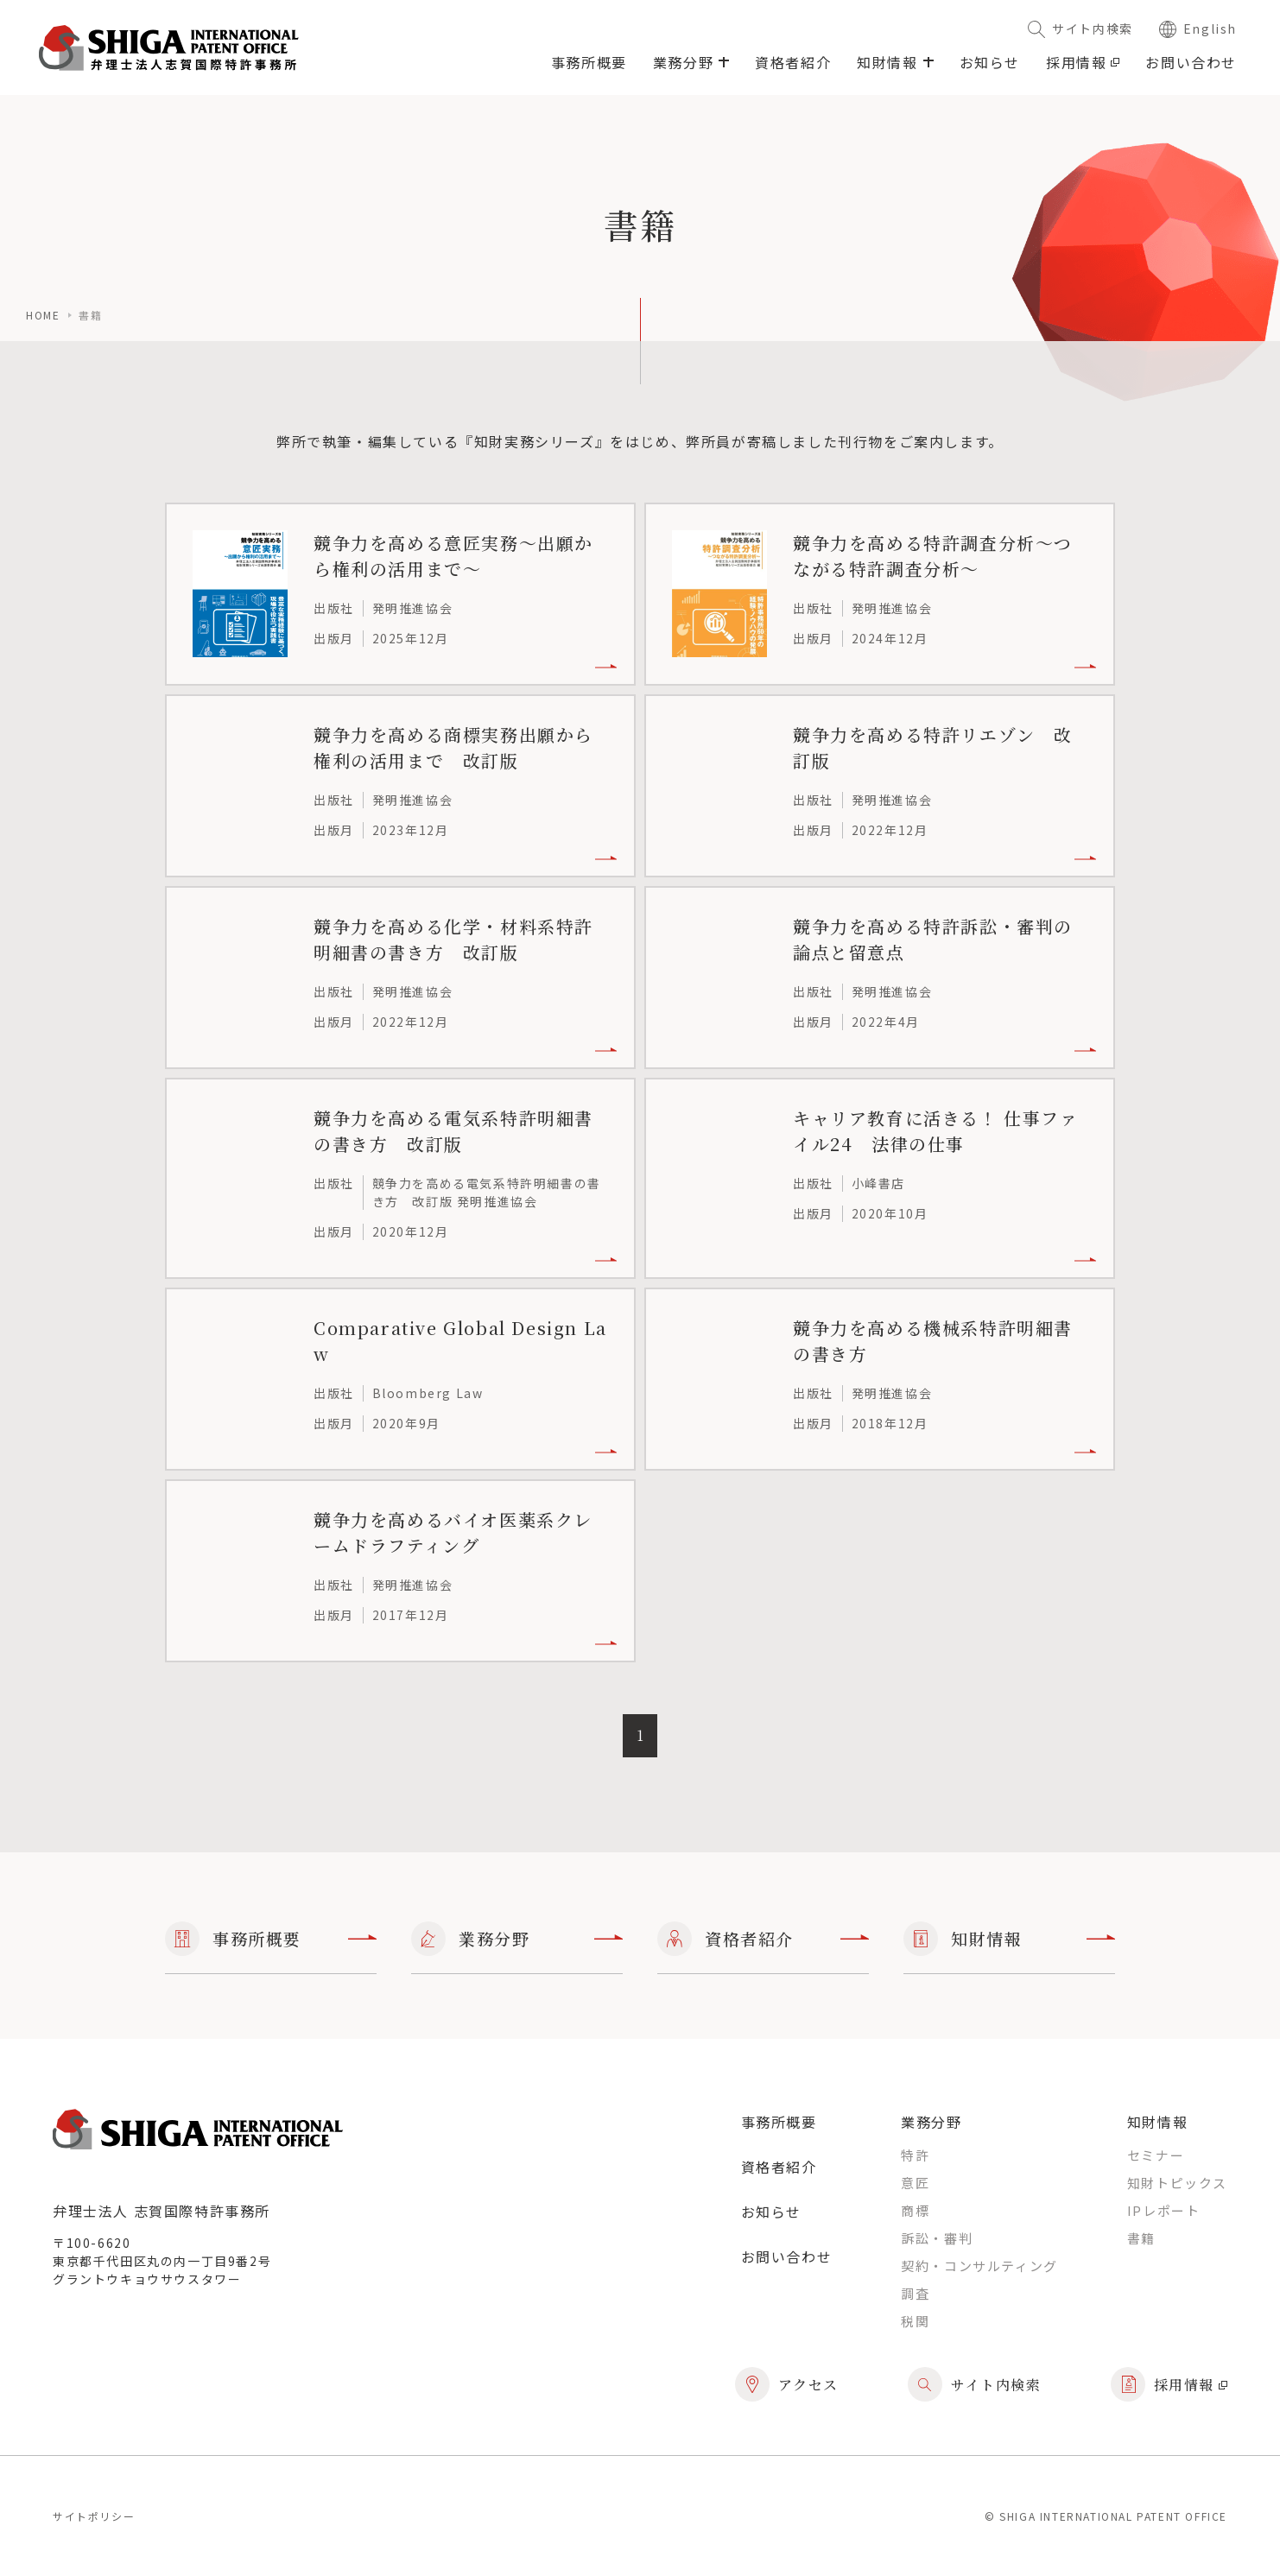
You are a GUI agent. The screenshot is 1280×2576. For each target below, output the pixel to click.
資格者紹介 (793, 62)
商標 (915, 2210)
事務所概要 (589, 62)
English (1198, 28)
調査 (915, 2293)
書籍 (1141, 2238)
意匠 (915, 2183)
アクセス (787, 2384)
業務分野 (517, 1938)
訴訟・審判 (937, 2238)
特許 (915, 2155)
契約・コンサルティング (979, 2265)
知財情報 (1009, 1938)
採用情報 (1082, 62)
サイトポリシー (94, 2516)
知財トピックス (1177, 2183)
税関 (915, 2321)
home (43, 314)
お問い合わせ (1191, 62)
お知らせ (990, 62)
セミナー (1155, 2155)
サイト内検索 (1080, 28)
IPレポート (1164, 2210)
